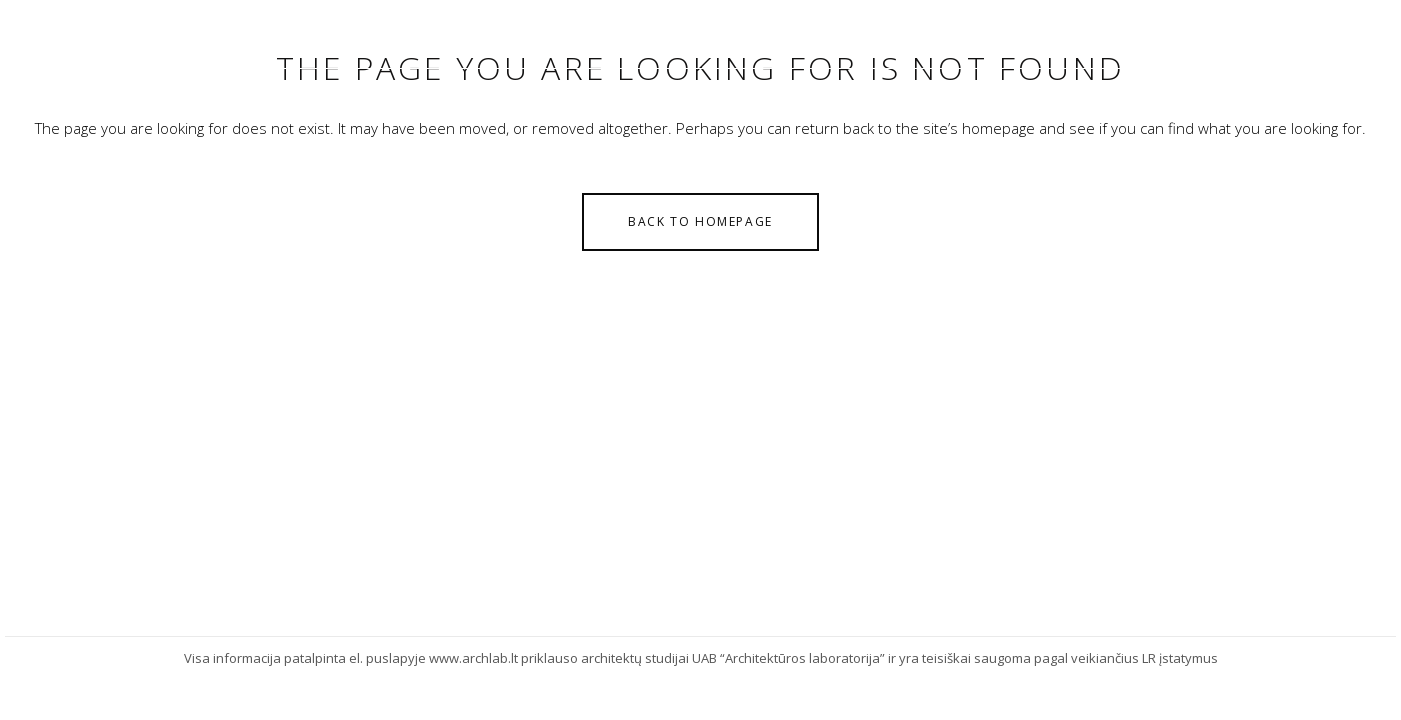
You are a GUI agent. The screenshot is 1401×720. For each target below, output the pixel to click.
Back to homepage (700, 221)
